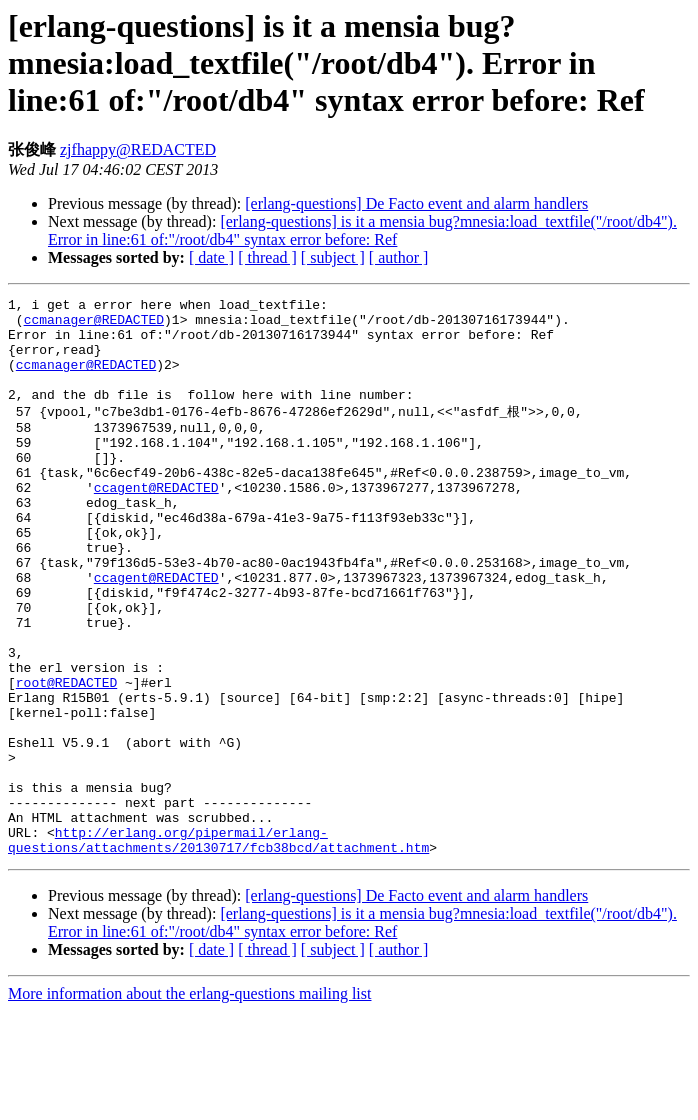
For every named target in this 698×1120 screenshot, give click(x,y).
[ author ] (399, 257)
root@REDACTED (66, 758)
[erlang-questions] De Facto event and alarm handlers (416, 203)
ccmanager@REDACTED (94, 325)
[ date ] (211, 257)
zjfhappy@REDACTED (138, 149)
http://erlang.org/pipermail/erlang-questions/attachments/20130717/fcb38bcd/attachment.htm (218, 947)
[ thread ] (267, 257)
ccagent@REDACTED (156, 524)
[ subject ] (333, 257)
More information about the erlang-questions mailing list (189, 1102)
